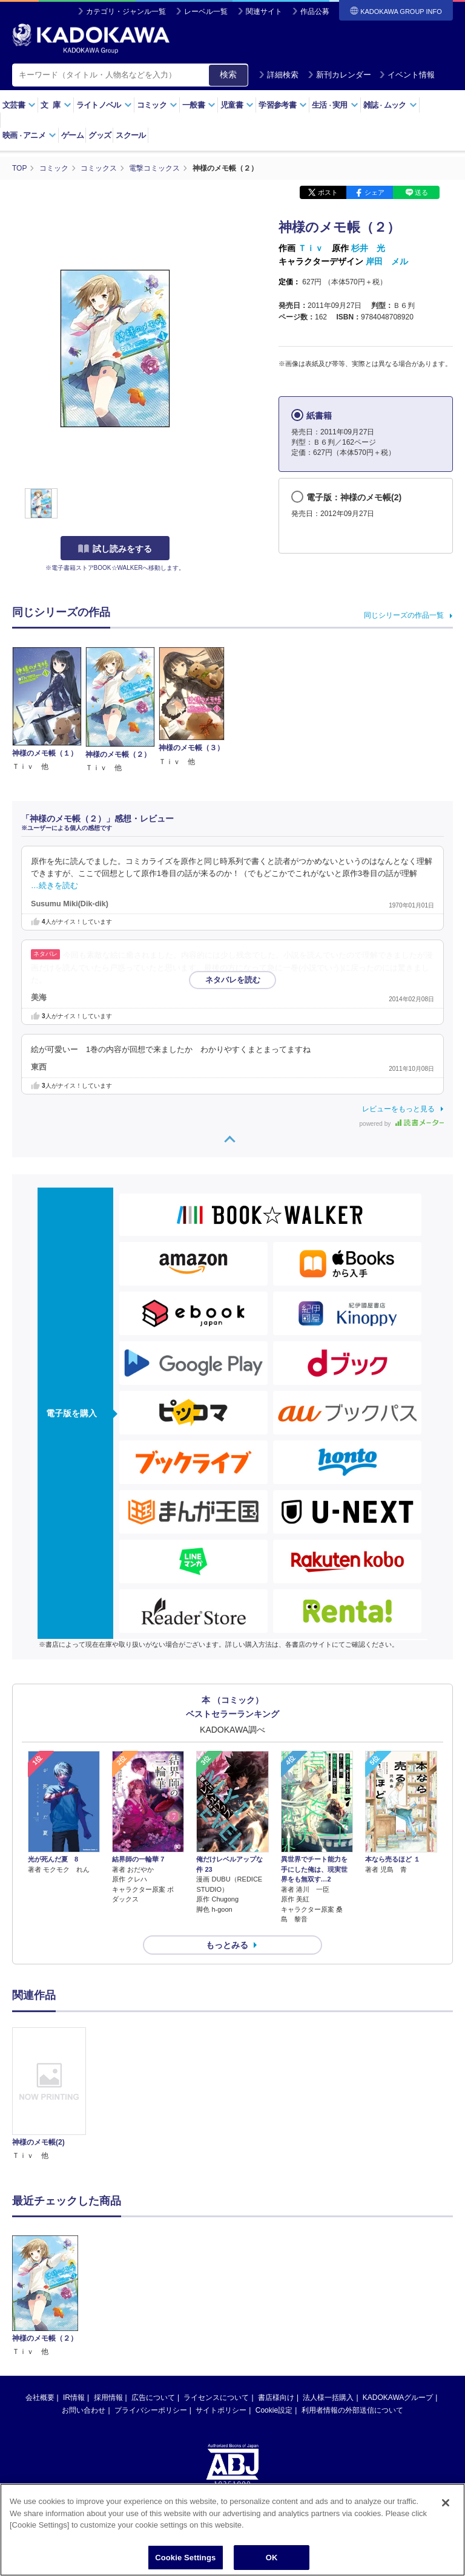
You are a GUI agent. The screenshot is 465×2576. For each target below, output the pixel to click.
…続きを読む (54, 885)
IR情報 (74, 2397)
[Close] (445, 2512)
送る (421, 192)
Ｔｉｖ (310, 248)
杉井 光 (368, 248)
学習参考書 (283, 105)
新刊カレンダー (339, 74)
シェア (374, 192)
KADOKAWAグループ (398, 2397)
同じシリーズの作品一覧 (404, 615)
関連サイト (264, 11)
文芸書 (19, 105)
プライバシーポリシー (150, 2410)
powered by (402, 1123)
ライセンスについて (216, 2397)
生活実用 (335, 105)
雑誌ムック (390, 105)
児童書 (237, 105)
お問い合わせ (83, 2410)
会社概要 (39, 2397)
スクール (130, 135)
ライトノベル (104, 105)
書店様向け (276, 2397)
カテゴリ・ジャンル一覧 (126, 11)
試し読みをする (115, 549)
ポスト (328, 192)
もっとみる (227, 1945)
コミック (157, 105)
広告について (153, 2397)
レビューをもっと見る (398, 1109)
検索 (228, 74)
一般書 (199, 105)
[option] (49, 2094)
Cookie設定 (274, 2410)
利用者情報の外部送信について (352, 2410)
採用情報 (108, 2397)
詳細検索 (278, 74)
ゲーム (72, 135)
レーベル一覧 (206, 11)
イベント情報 (407, 74)
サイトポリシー (221, 2410)
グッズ (99, 135)
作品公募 (314, 11)
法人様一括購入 (328, 2397)
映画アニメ (29, 135)
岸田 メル (387, 261)
